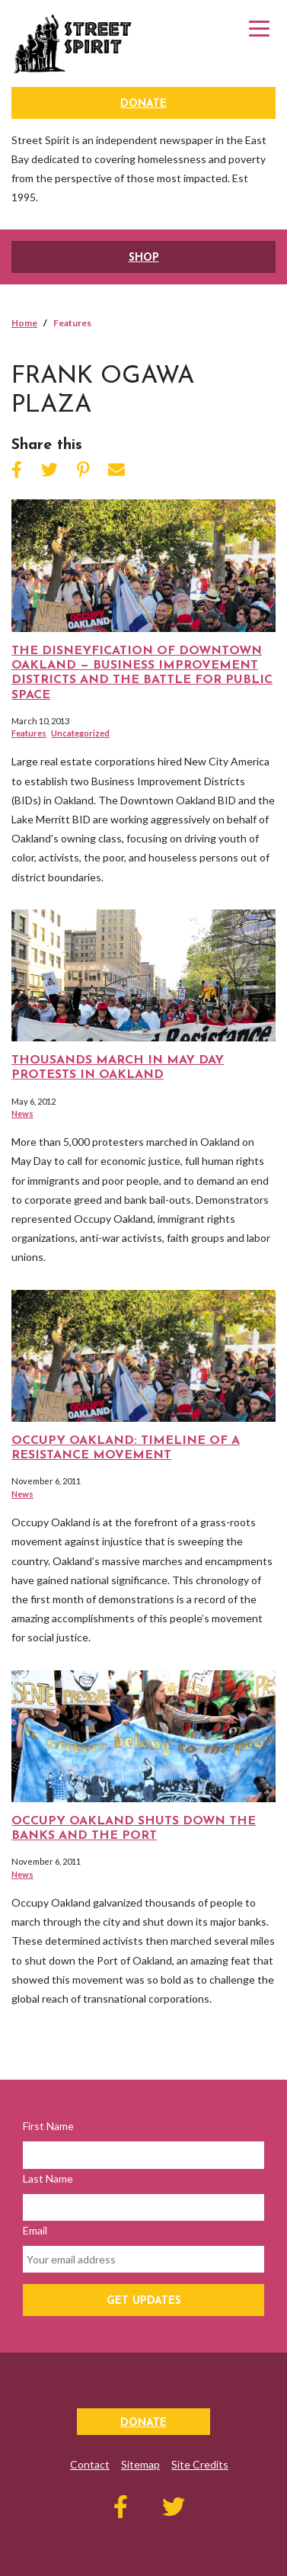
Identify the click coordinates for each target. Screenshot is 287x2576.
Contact (90, 2464)
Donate (143, 104)
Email (35, 2230)
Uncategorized (80, 733)
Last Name (48, 2178)
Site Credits (199, 2464)
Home (24, 323)
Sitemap (140, 2464)
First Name (48, 2125)
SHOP (144, 258)
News (22, 1113)
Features (28, 733)
